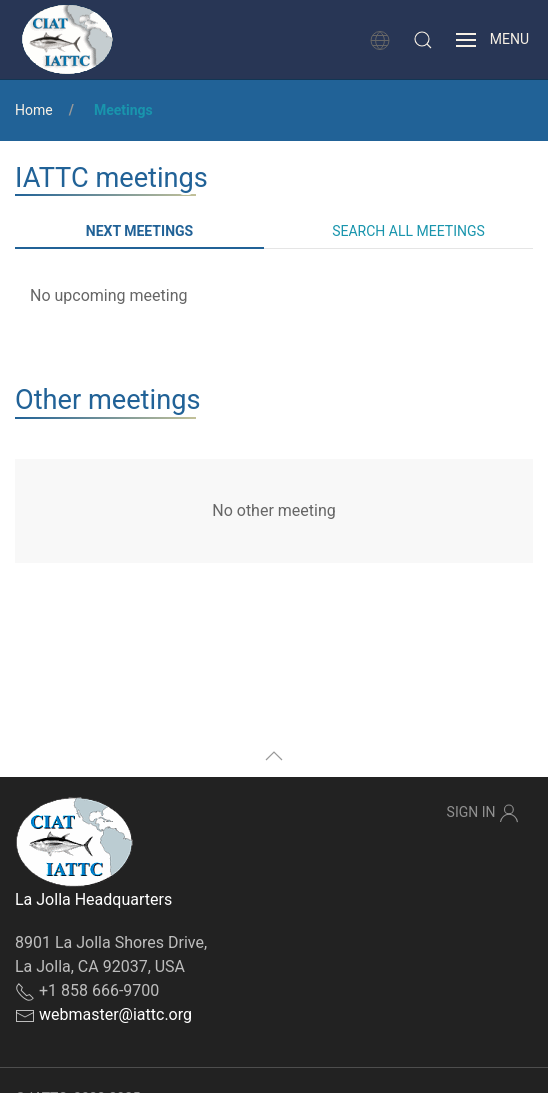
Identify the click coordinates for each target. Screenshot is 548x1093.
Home (34, 110)
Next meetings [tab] (139, 231)
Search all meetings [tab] (408, 231)
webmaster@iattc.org (115, 1014)
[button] (423, 40)
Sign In (483, 813)
